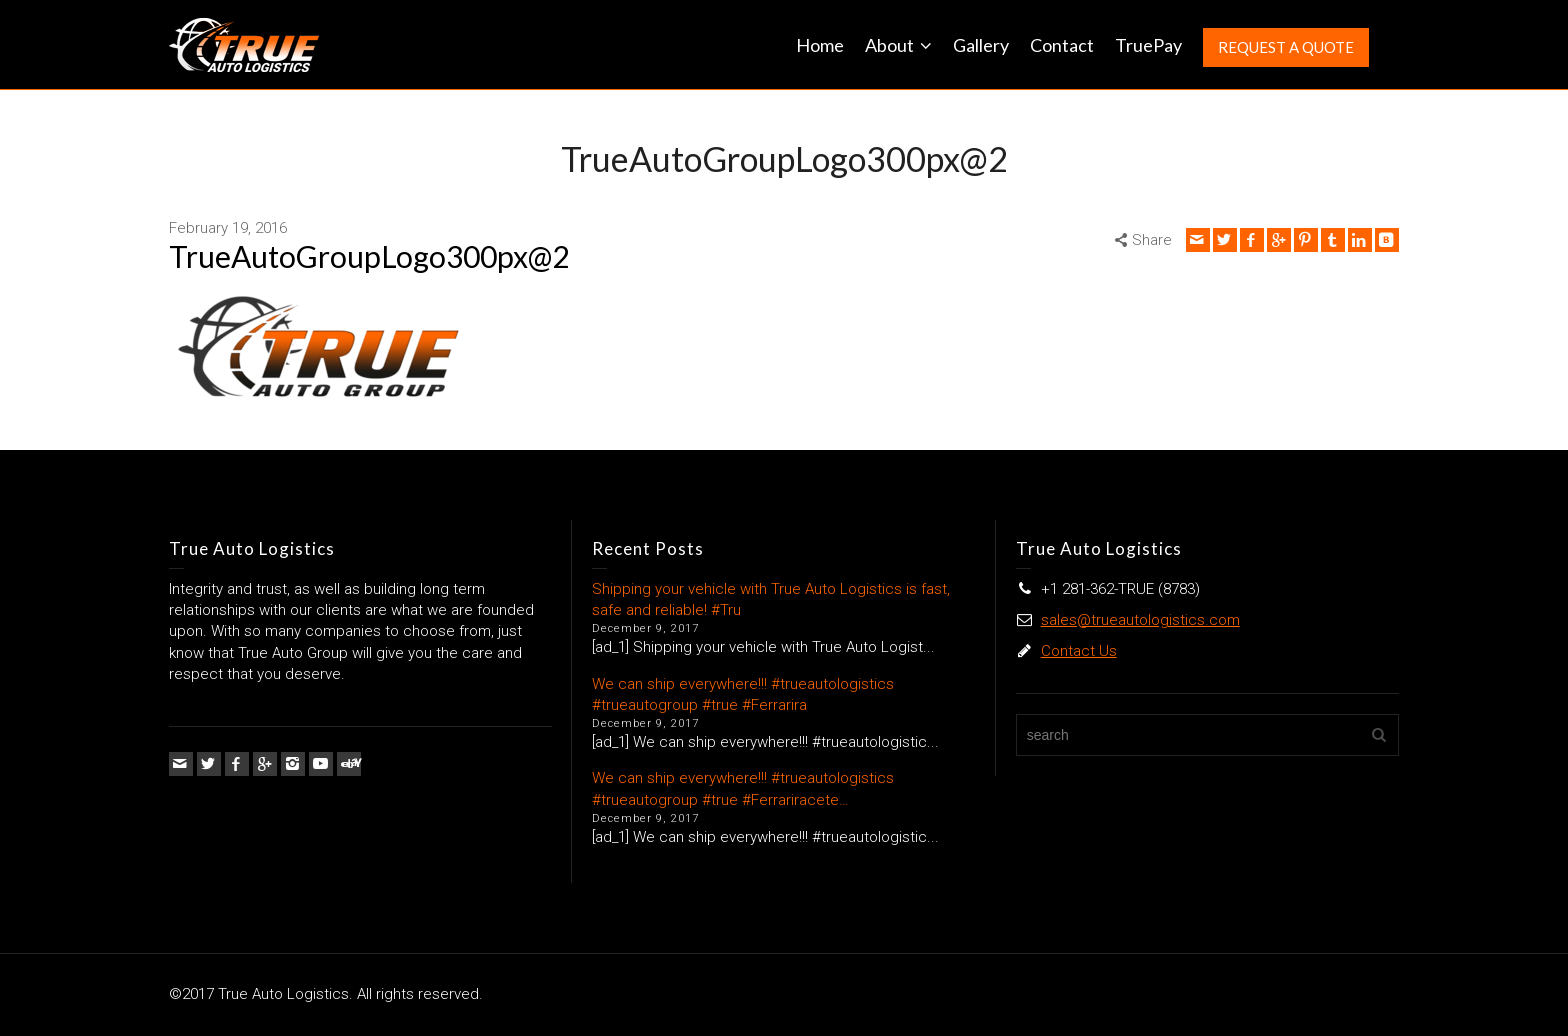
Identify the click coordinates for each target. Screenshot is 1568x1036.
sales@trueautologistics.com (1140, 620)
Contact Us (1079, 651)
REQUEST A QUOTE (1286, 47)
